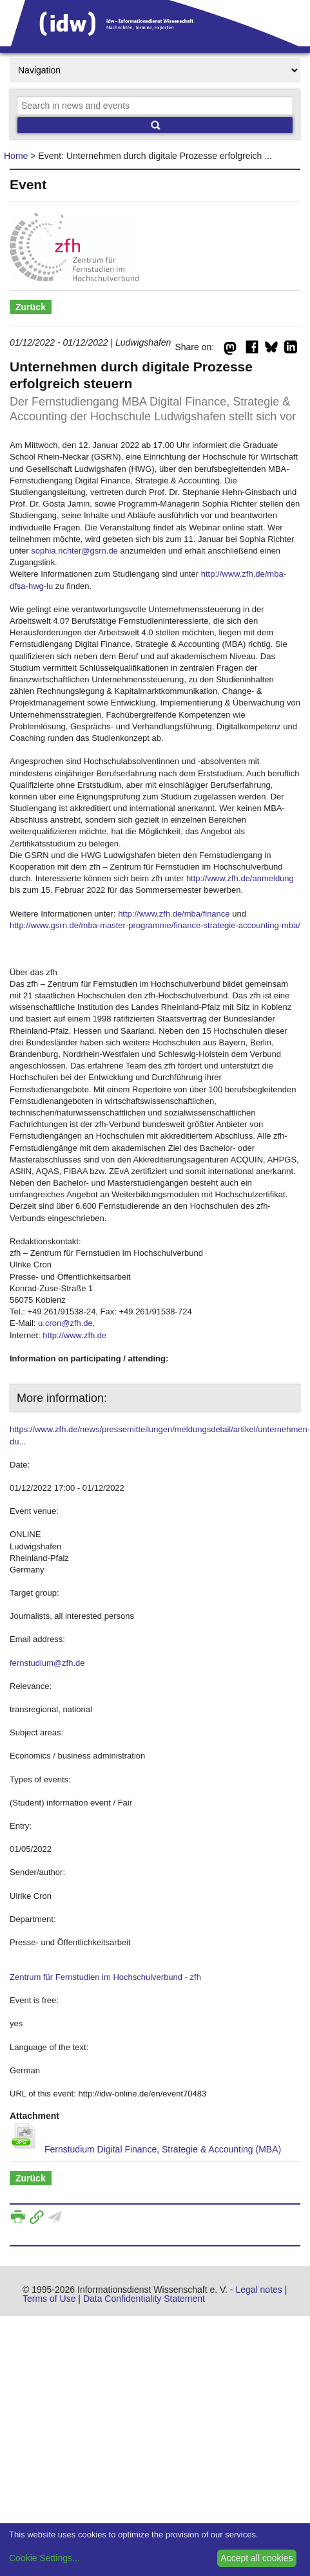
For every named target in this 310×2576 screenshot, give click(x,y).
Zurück (30, 307)
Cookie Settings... (44, 2557)
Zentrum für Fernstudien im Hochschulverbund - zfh (105, 1977)
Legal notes (258, 2289)
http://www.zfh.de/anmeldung (240, 878)
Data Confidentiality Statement (144, 2298)
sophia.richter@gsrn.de (74, 550)
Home (16, 156)
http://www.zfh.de (74, 1335)
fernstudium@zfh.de (47, 1663)
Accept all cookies (256, 2558)
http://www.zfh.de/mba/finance (173, 914)
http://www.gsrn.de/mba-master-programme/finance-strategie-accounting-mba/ (155, 925)
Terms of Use (49, 2298)
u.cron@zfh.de (65, 1323)
